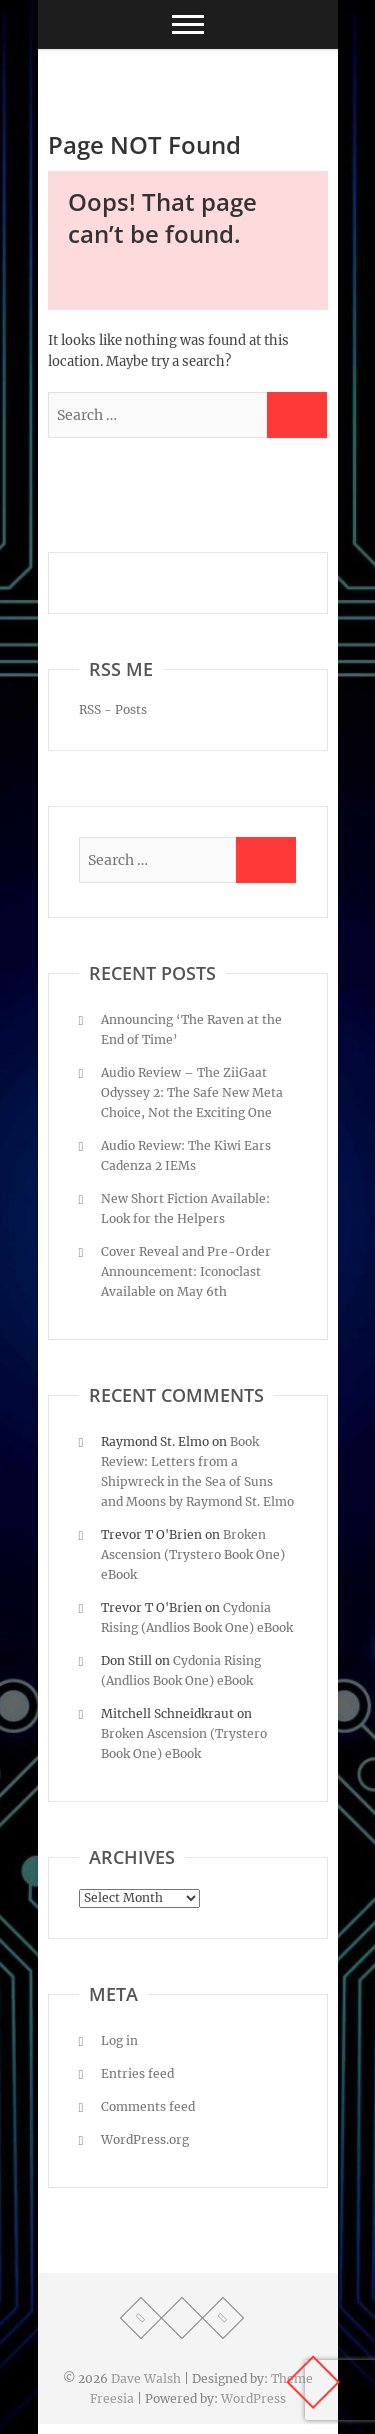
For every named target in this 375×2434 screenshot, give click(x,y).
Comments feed (148, 2106)
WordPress (253, 2398)
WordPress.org (145, 2139)
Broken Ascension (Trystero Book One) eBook (193, 1554)
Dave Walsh (146, 2378)
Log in (119, 2040)
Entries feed (137, 2073)
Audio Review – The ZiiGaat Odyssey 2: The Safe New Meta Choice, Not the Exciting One (192, 1092)
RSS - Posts (113, 709)
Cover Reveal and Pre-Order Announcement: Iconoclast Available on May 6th (186, 1271)
